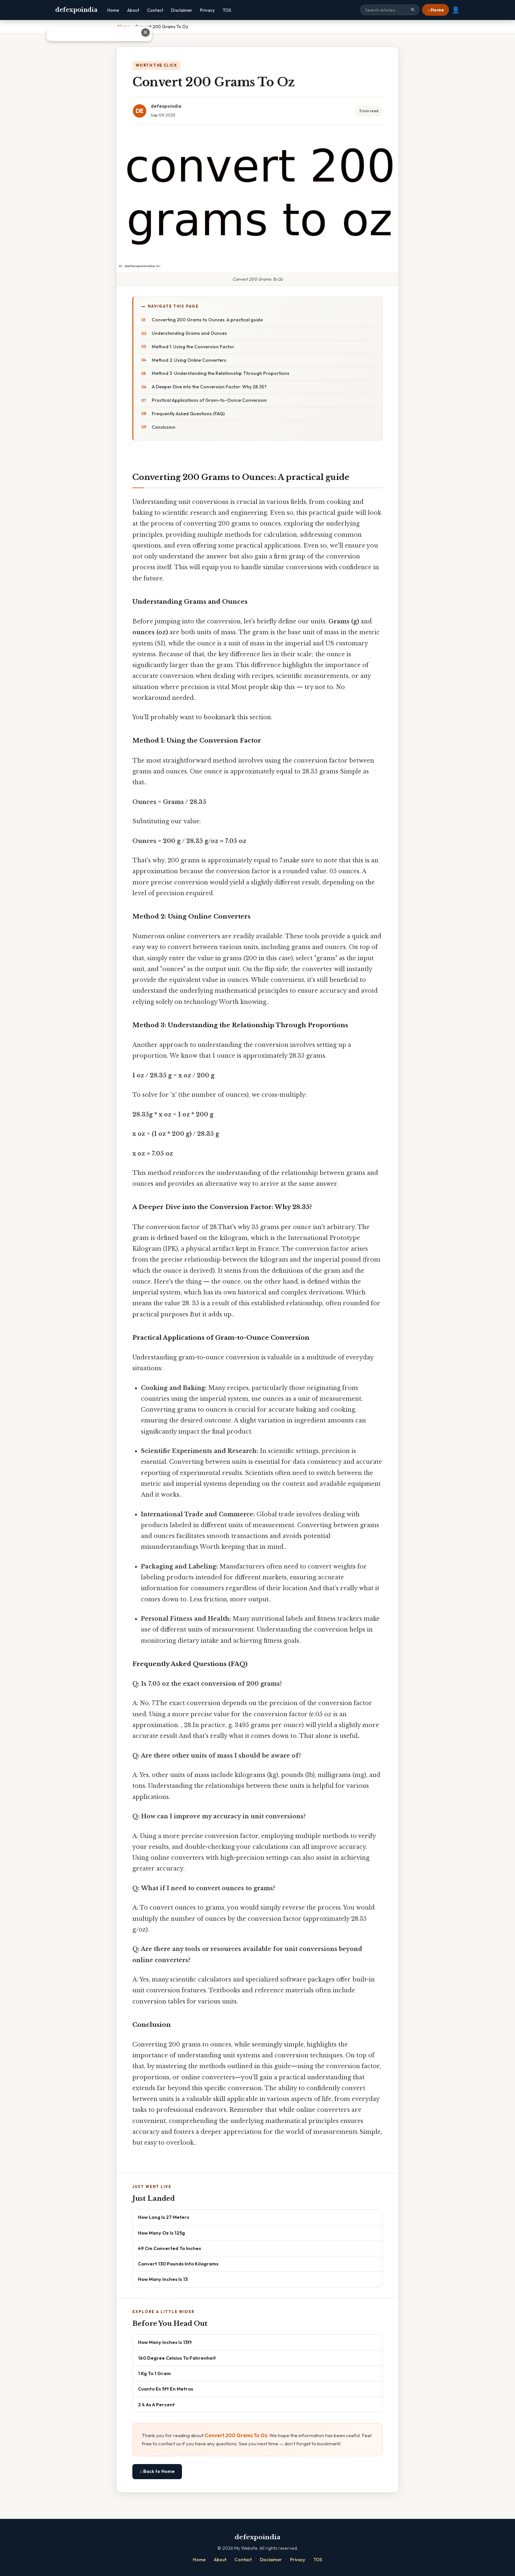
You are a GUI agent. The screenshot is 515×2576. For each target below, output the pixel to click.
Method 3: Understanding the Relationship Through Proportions (220, 373)
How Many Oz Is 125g (161, 2233)
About (133, 10)
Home (113, 10)
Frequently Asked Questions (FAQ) (188, 414)
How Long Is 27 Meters (163, 2217)
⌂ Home (435, 9)
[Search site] (389, 10)
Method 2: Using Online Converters (189, 360)
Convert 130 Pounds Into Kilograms (178, 2264)
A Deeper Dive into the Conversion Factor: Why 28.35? (209, 387)
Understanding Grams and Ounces (189, 333)
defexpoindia (76, 9)
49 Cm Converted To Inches (169, 2248)
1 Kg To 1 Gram (154, 2373)
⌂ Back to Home (157, 2471)
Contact (155, 10)
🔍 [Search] (413, 10)
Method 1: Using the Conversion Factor (193, 347)
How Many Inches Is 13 (163, 2279)
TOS (227, 10)
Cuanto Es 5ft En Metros (165, 2389)
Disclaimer (181, 10)
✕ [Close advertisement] (504, 32)
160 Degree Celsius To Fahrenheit (177, 2358)
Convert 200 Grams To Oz (236, 2435)
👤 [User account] (456, 10)
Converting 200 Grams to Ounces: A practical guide (207, 320)
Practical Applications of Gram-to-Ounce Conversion (209, 400)
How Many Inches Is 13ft (165, 2342)
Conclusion (163, 427)
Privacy (207, 10)
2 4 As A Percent (156, 2404)
